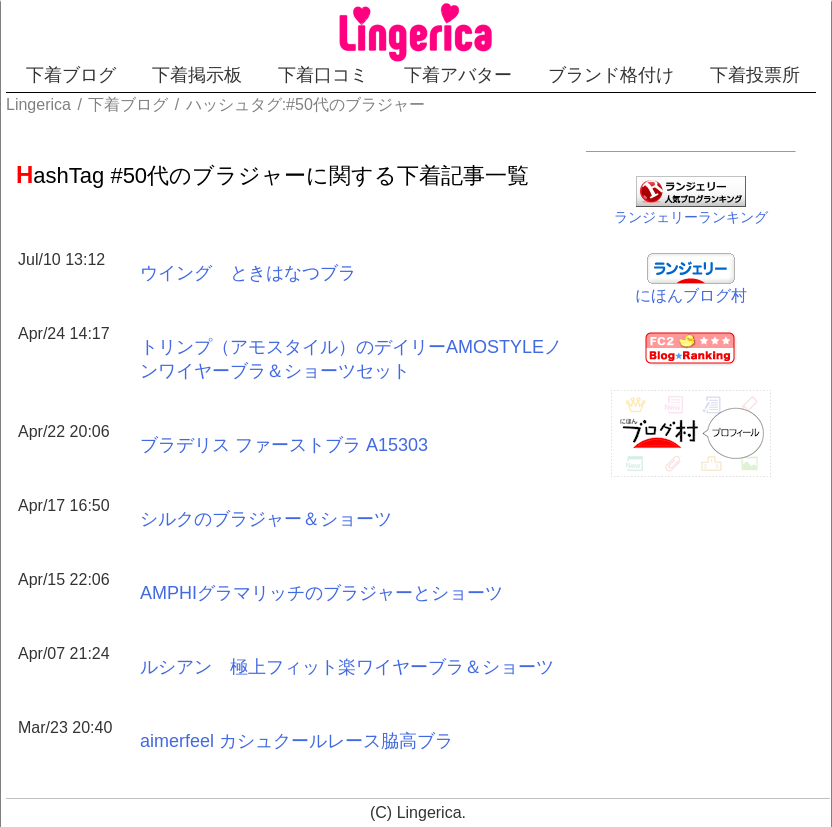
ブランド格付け (611, 75)
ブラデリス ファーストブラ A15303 (284, 445)
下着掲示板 (197, 75)
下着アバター (458, 75)
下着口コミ (323, 75)
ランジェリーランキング (691, 217)
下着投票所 (755, 75)
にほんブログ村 (691, 295)
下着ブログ (71, 75)
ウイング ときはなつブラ (248, 273)
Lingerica (429, 812)
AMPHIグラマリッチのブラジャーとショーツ (321, 593)
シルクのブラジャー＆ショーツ (266, 519)
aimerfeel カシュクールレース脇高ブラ (296, 741)
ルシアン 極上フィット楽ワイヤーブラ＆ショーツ (347, 667)
